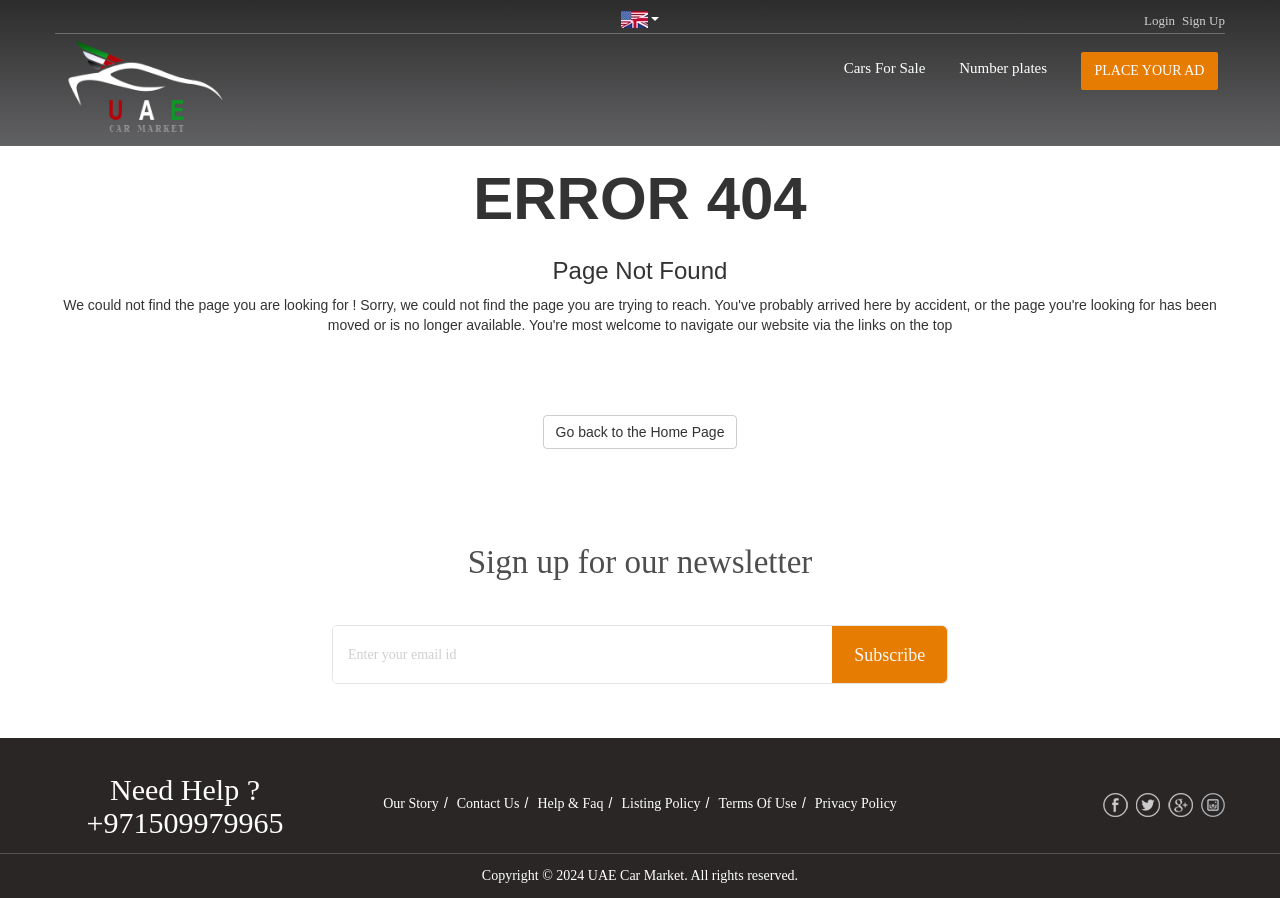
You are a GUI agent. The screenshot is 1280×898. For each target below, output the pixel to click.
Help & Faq (570, 803)
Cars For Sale (885, 68)
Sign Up (1203, 20)
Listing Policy (661, 803)
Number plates (1003, 68)
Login (1159, 20)
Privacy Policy (856, 803)
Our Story (411, 803)
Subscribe (889, 655)
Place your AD (1150, 70)
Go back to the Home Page (640, 432)
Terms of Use (757, 803)
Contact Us (488, 803)
